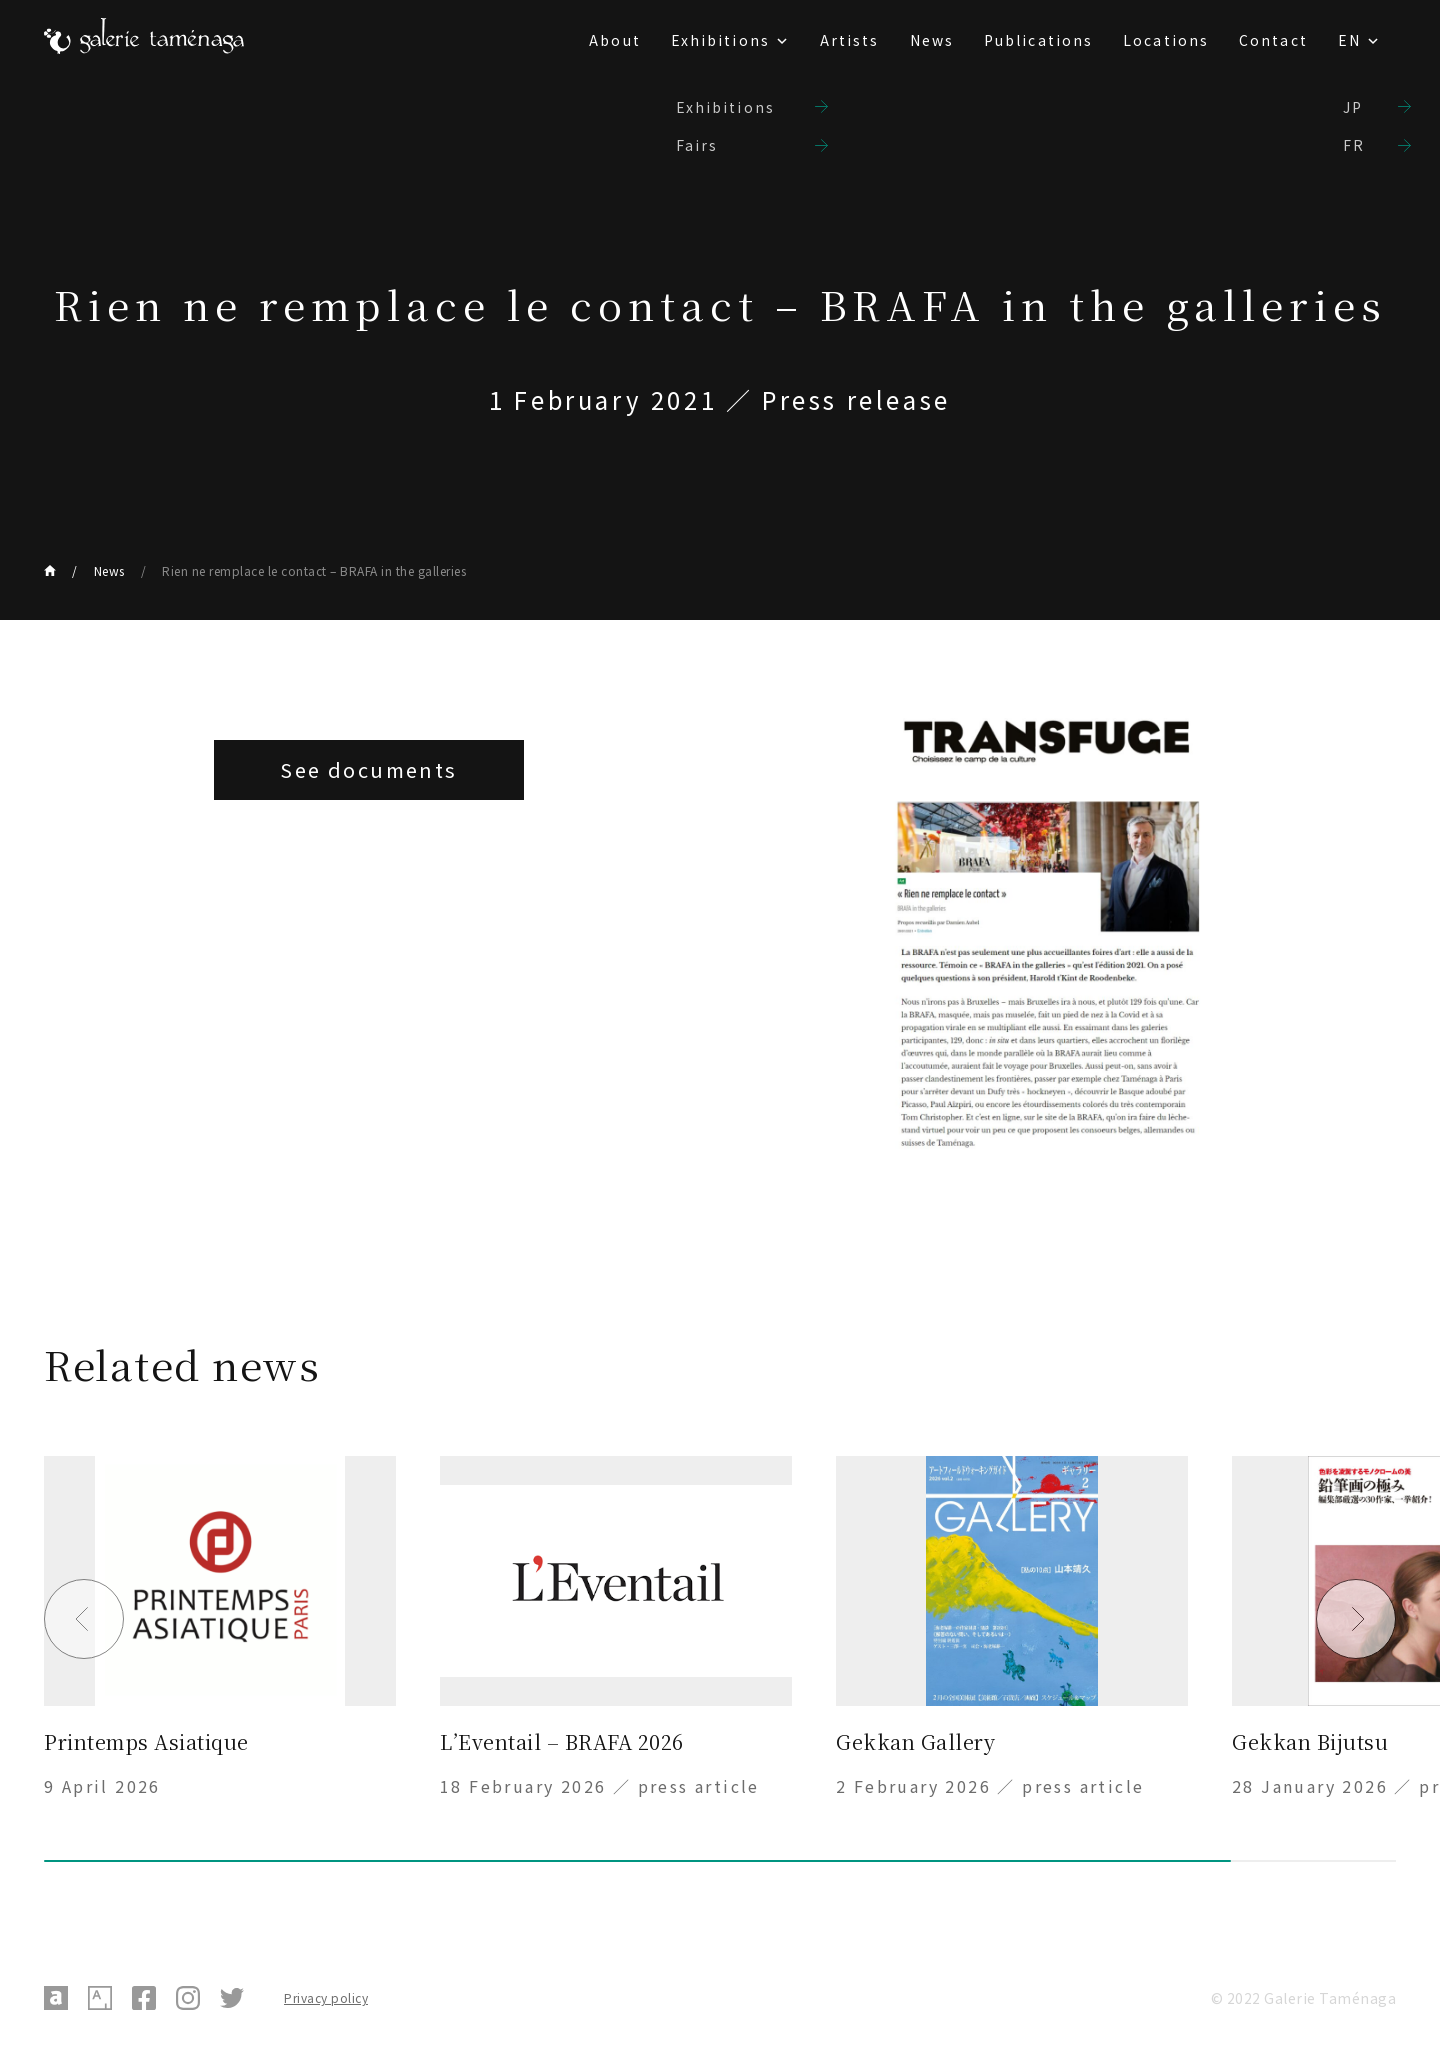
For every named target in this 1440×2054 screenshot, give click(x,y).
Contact (1273, 40)
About (615, 40)
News (932, 40)
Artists (850, 40)
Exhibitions (720, 40)
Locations (1166, 40)
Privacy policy (326, 1997)
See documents (368, 769)
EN (1349, 40)
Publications (1038, 40)
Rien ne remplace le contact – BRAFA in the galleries (314, 570)
